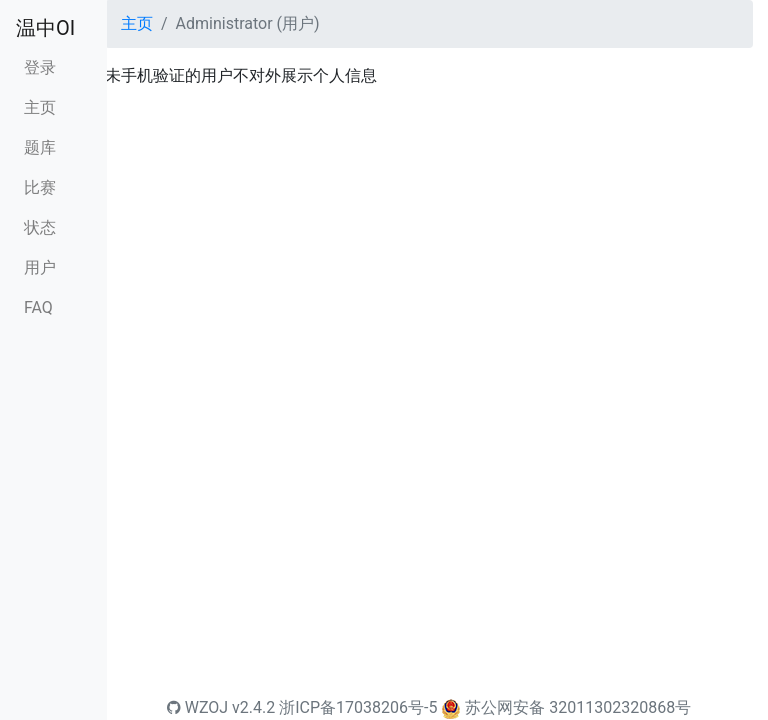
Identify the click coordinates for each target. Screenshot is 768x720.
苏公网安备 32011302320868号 (578, 707)
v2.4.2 (253, 707)
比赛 (40, 187)
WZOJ (197, 707)
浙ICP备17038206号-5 (358, 707)
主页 (40, 107)
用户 (40, 267)
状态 (40, 227)
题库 (40, 147)
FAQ (38, 307)
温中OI (45, 28)
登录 (40, 67)
